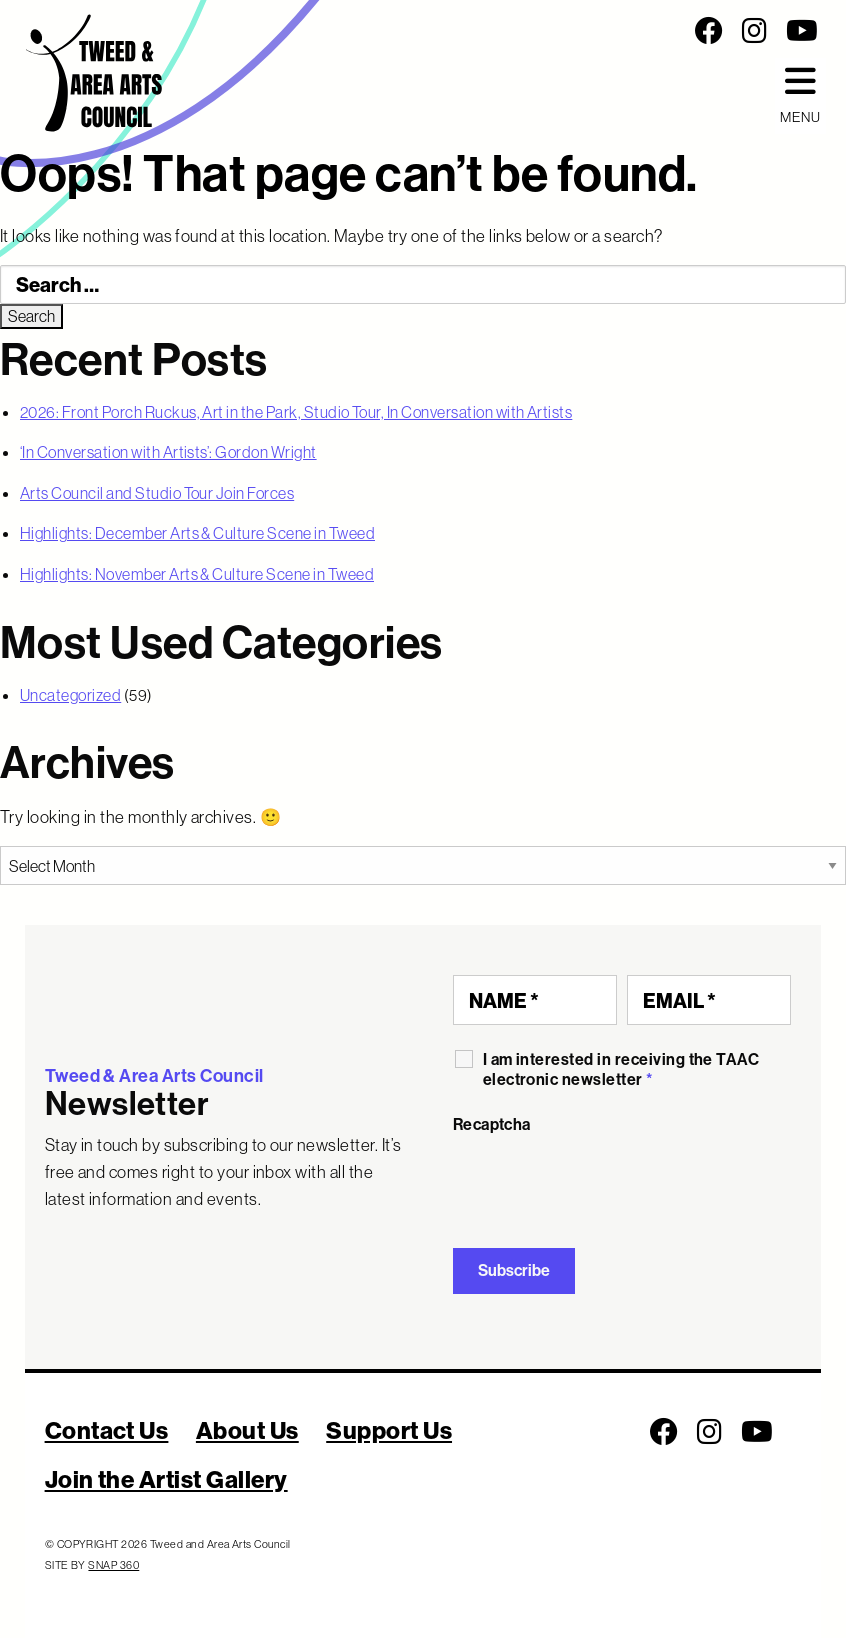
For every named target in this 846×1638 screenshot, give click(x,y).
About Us (247, 1430)
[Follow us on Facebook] (709, 31)
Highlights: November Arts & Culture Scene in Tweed (197, 574)
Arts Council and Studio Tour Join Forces (157, 493)
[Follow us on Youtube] (802, 31)
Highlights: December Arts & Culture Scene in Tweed (197, 533)
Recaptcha (492, 1124)
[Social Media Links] (564, 31)
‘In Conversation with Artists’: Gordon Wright (168, 452)
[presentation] (605, 1184)
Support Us (389, 1430)
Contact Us (107, 1430)
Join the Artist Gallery (166, 1479)
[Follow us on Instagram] (754, 31)
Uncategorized (70, 695)
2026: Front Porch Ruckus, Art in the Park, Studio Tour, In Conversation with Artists (296, 412)
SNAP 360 (113, 1565)
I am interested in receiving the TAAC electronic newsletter (621, 1069)
